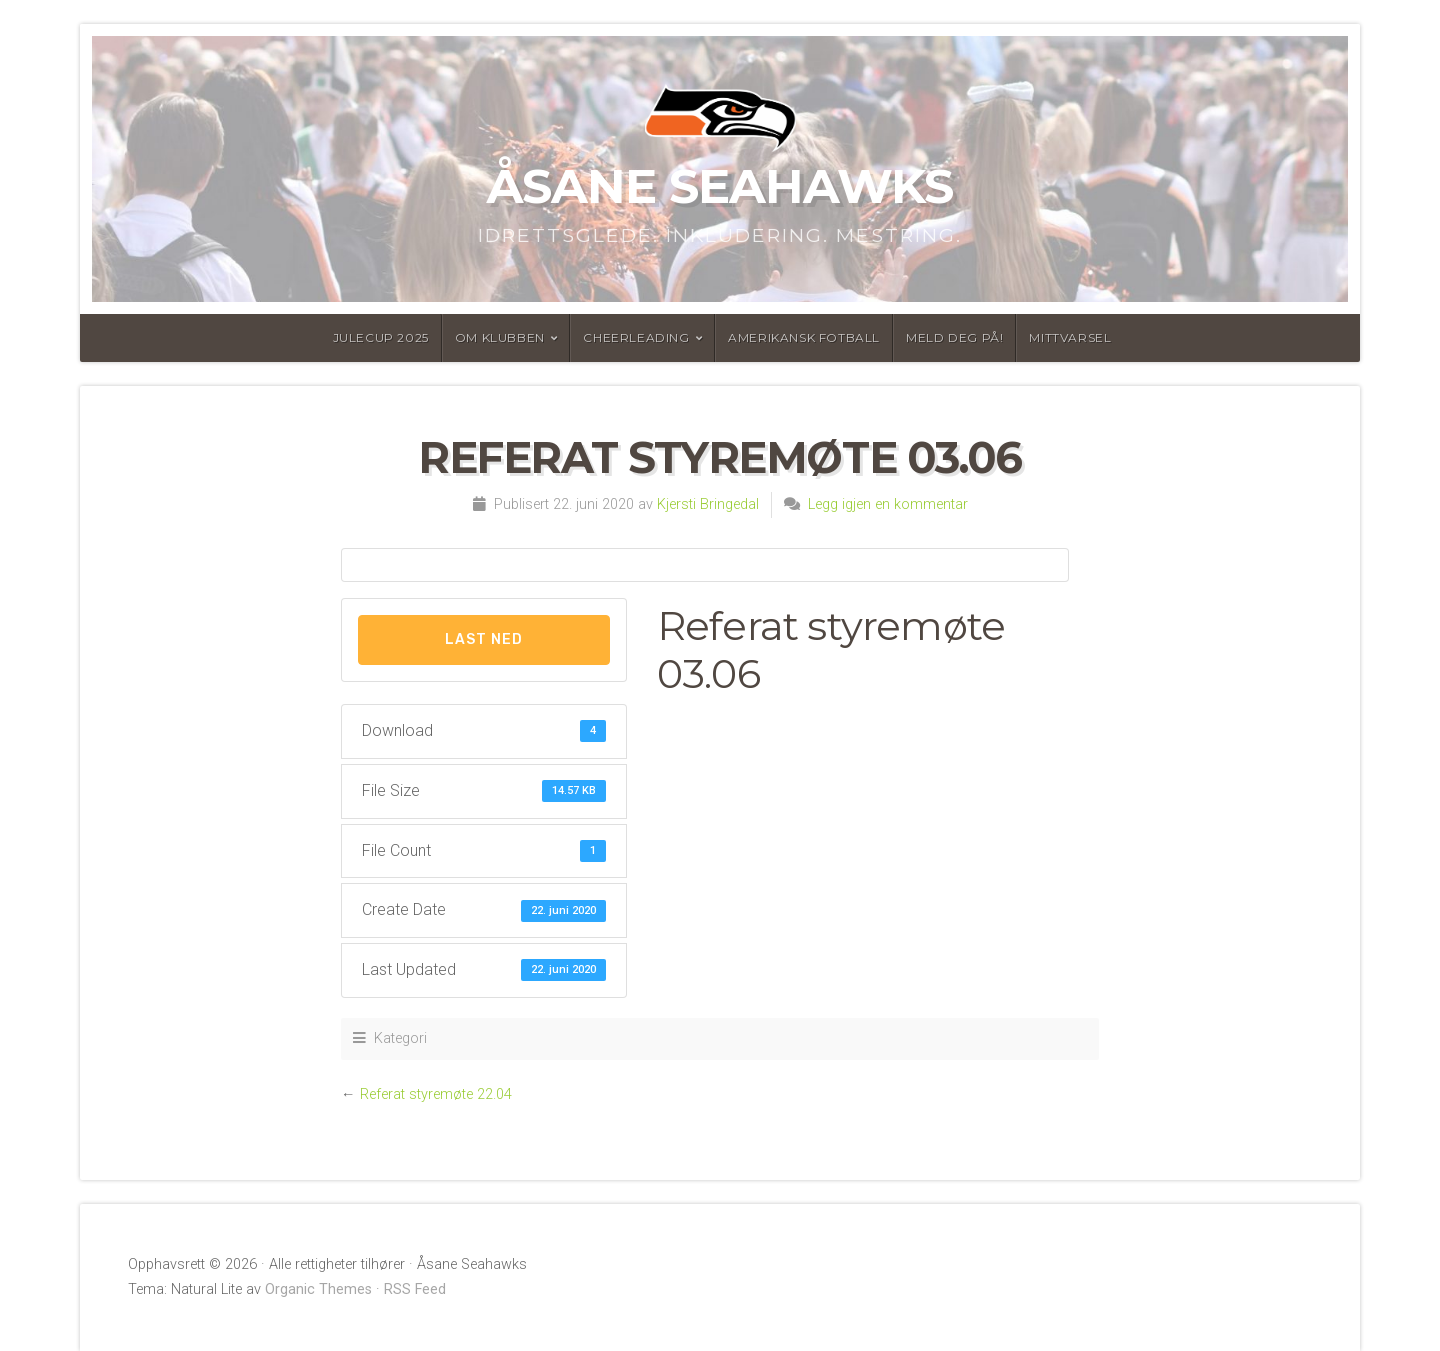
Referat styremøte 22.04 (436, 1094)
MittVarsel (1070, 337)
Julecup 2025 (381, 337)
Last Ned (484, 639)
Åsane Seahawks (720, 186)
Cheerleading (636, 337)
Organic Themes (318, 1289)
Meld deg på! (954, 337)
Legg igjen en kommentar (888, 504)
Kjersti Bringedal (708, 504)
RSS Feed (415, 1289)
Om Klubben (500, 337)
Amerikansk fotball (804, 337)
